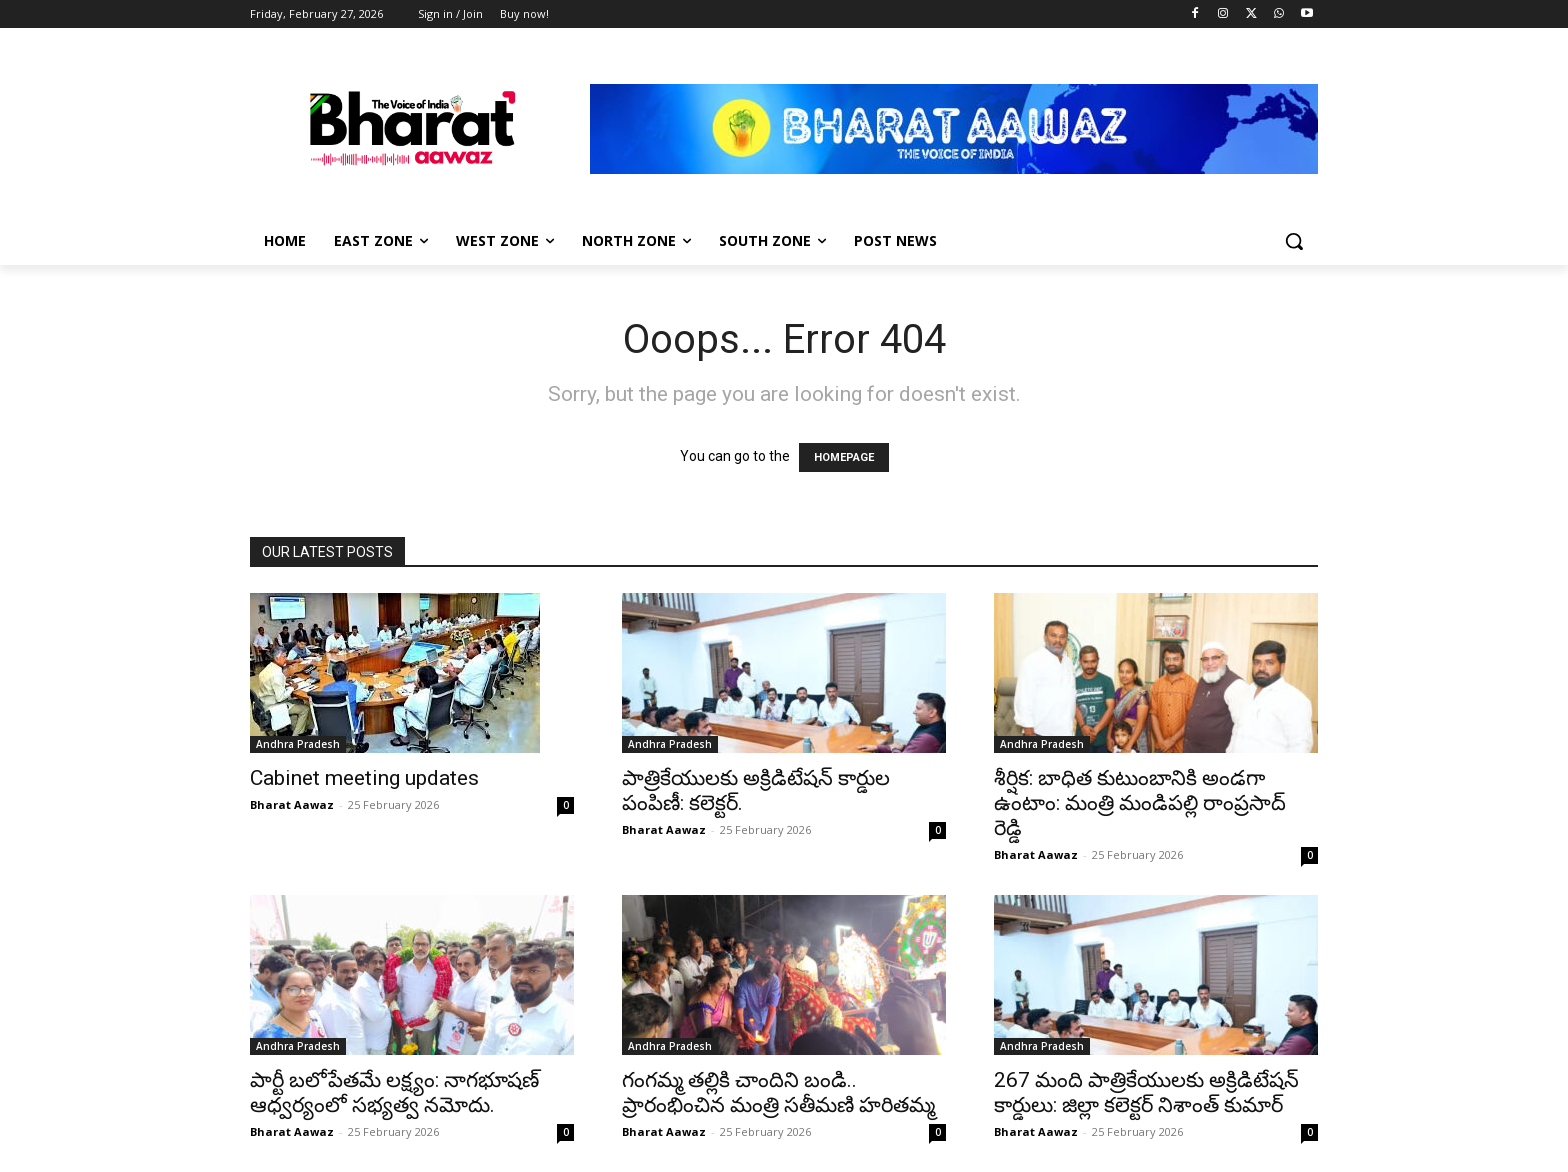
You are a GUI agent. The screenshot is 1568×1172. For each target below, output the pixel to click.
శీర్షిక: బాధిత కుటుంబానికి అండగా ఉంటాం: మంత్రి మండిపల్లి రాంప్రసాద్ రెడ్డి (1140, 803)
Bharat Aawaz (292, 804)
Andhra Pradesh (298, 744)
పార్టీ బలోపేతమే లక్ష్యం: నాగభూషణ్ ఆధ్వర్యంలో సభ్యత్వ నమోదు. (394, 1092)
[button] (1294, 241)
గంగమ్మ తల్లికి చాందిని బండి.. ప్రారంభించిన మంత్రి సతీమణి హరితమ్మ (778, 1092)
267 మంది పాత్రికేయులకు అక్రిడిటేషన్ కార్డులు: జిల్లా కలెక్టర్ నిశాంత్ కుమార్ (1146, 1092)
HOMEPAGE (844, 457)
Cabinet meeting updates (364, 778)
